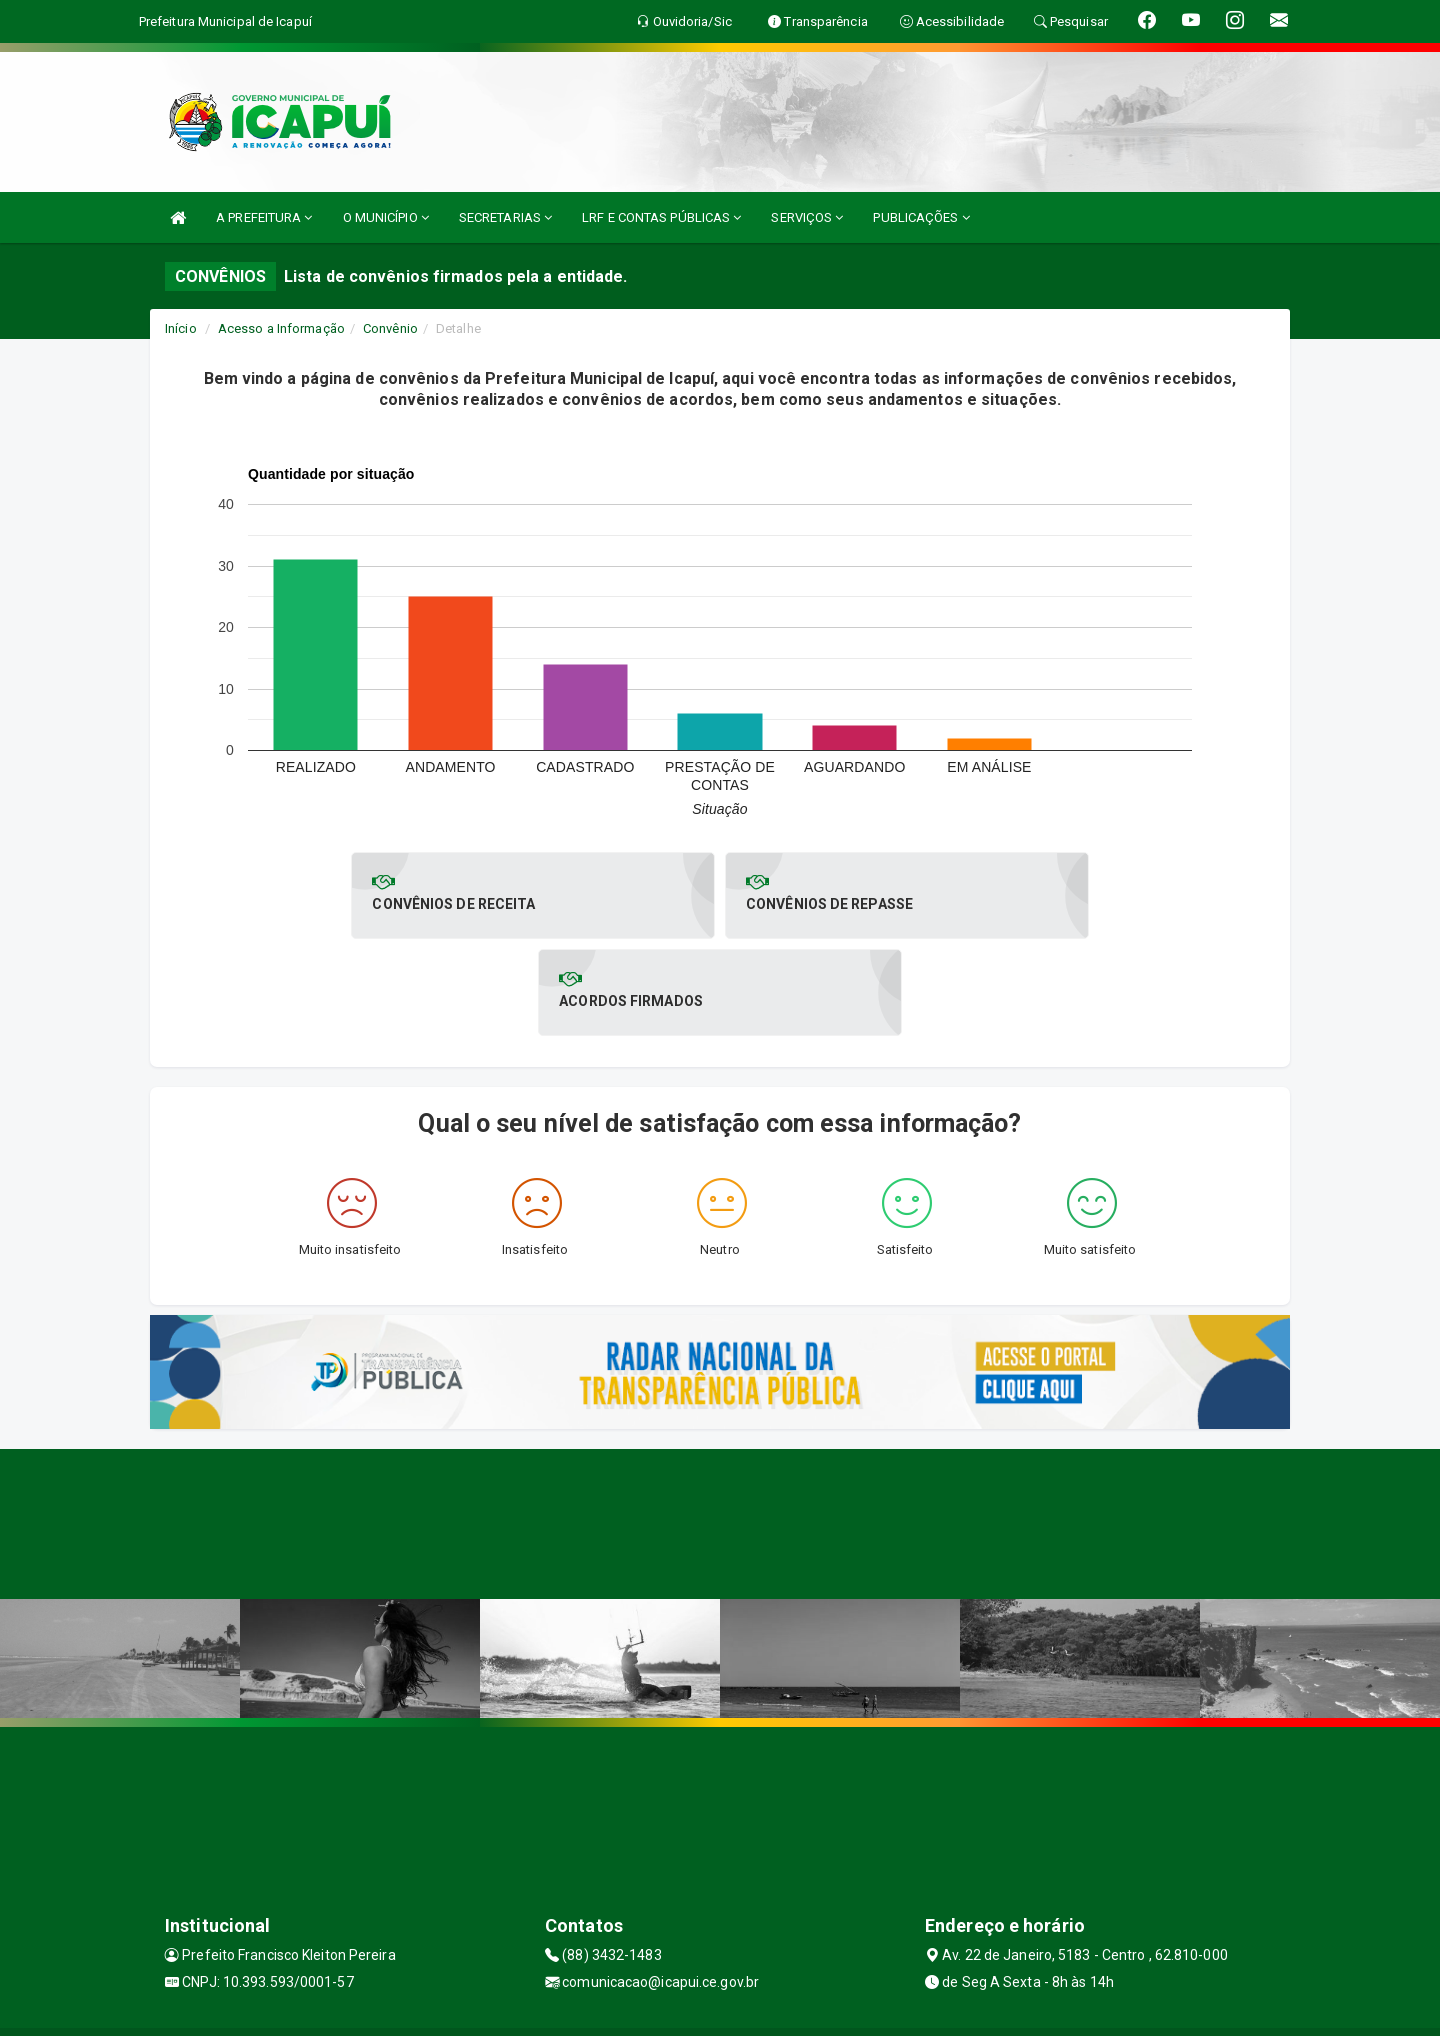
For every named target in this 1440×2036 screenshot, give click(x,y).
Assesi (649, 2010)
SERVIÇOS (807, 217)
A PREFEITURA (264, 217)
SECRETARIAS (505, 217)
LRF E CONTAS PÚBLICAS (661, 217)
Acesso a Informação (281, 328)
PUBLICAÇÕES (921, 217)
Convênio (390, 328)
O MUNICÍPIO (386, 217)
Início (181, 328)
